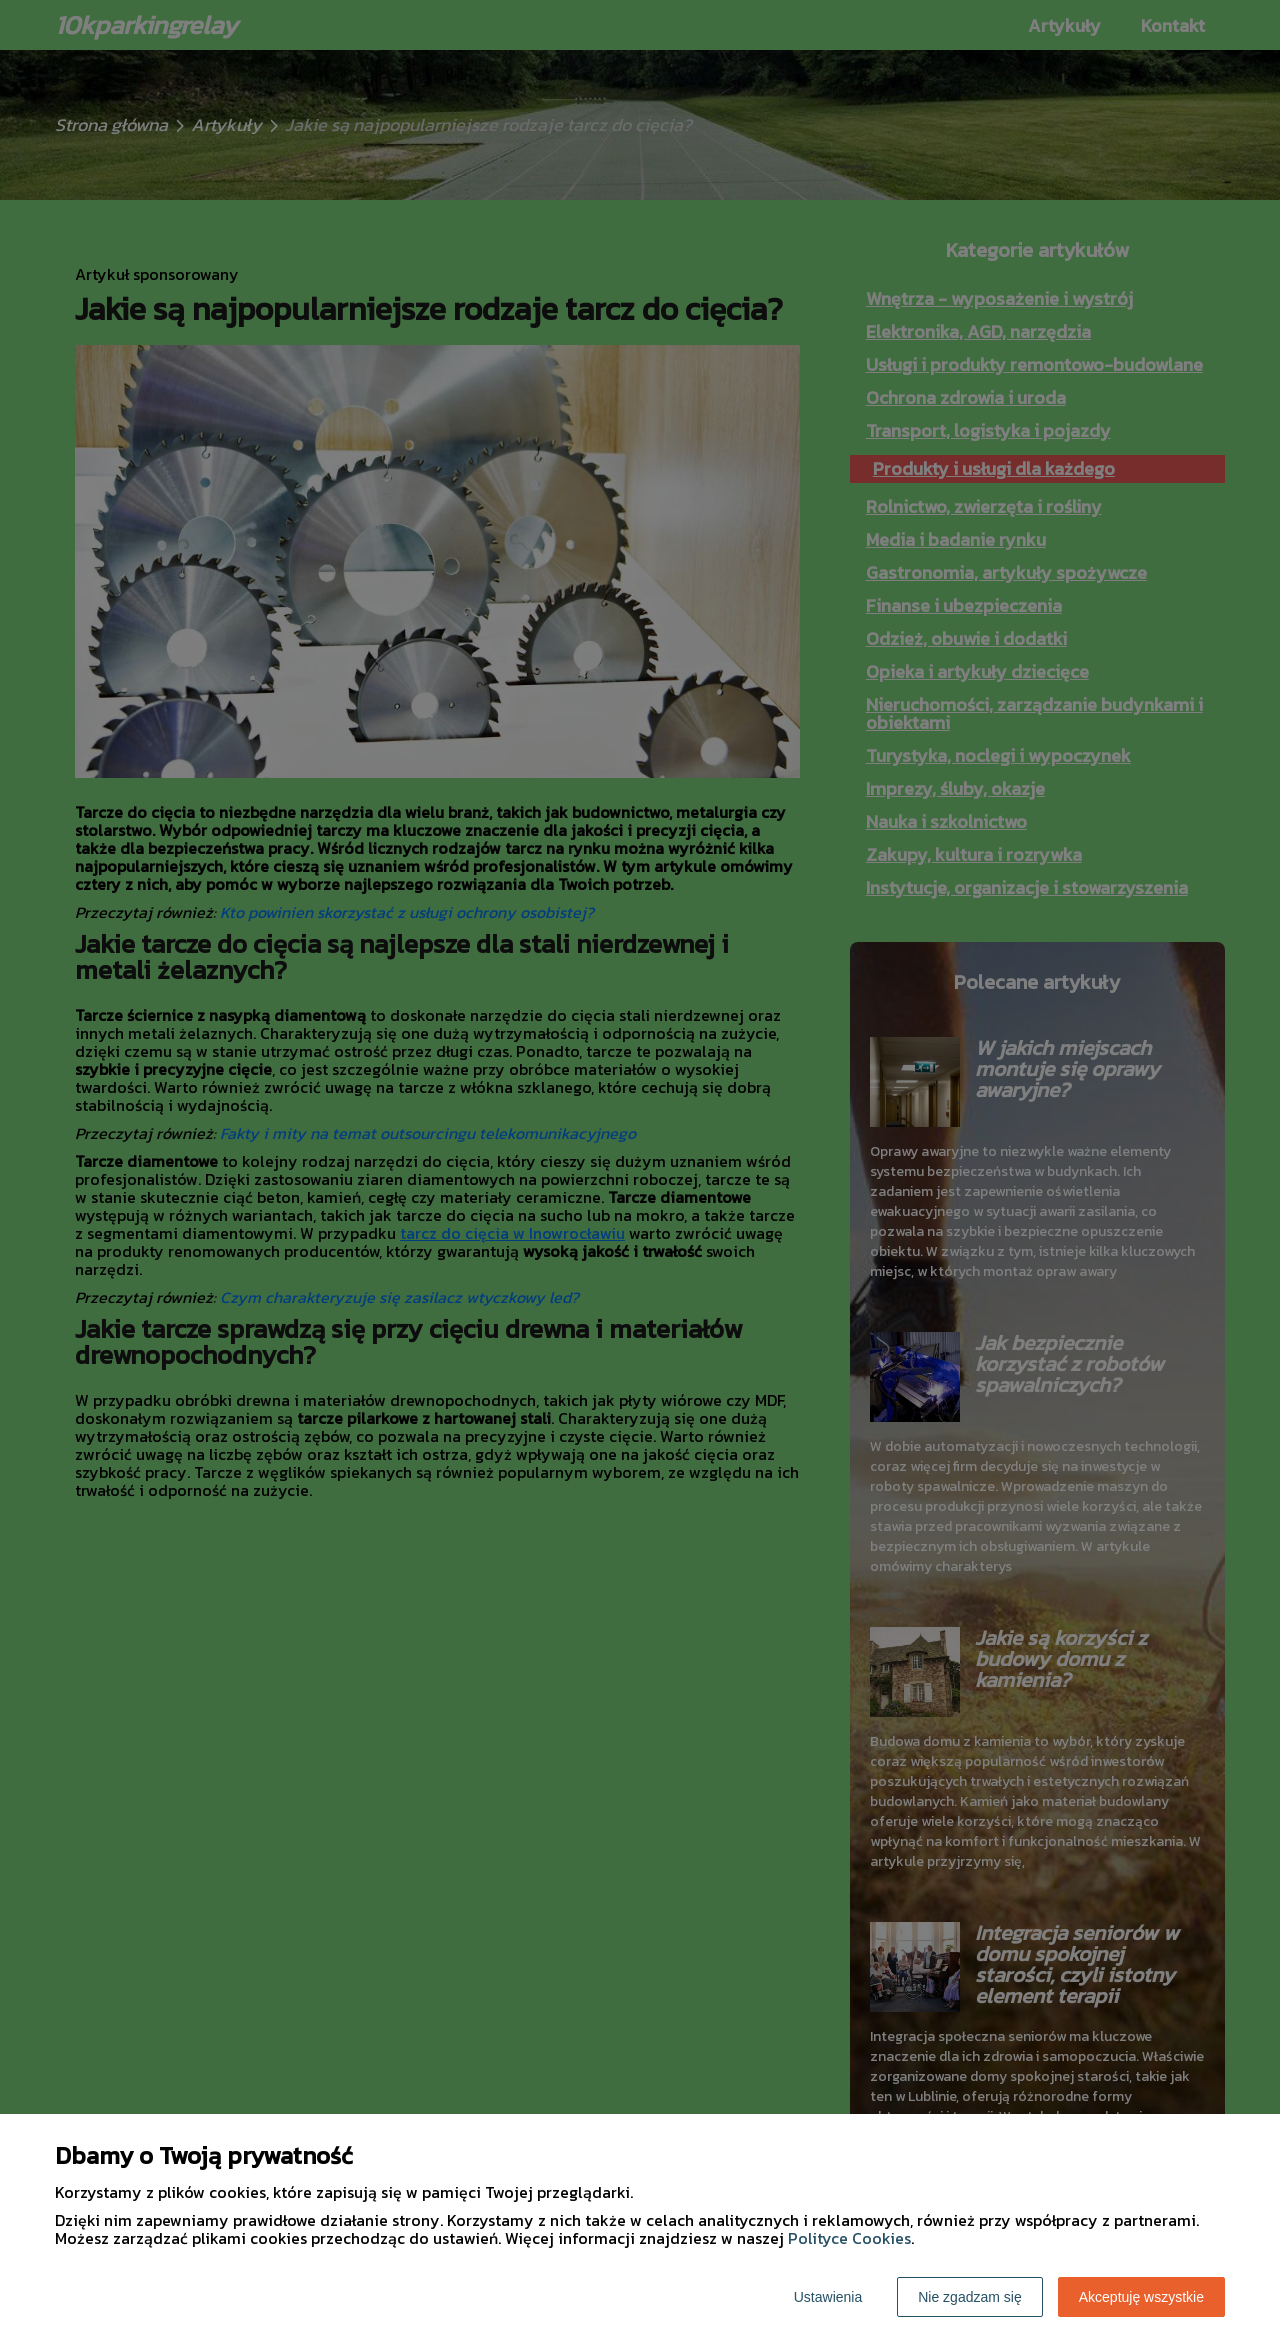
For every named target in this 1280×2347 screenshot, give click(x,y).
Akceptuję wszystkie (1141, 2297)
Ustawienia (828, 2297)
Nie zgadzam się (970, 2297)
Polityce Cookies (849, 2238)
